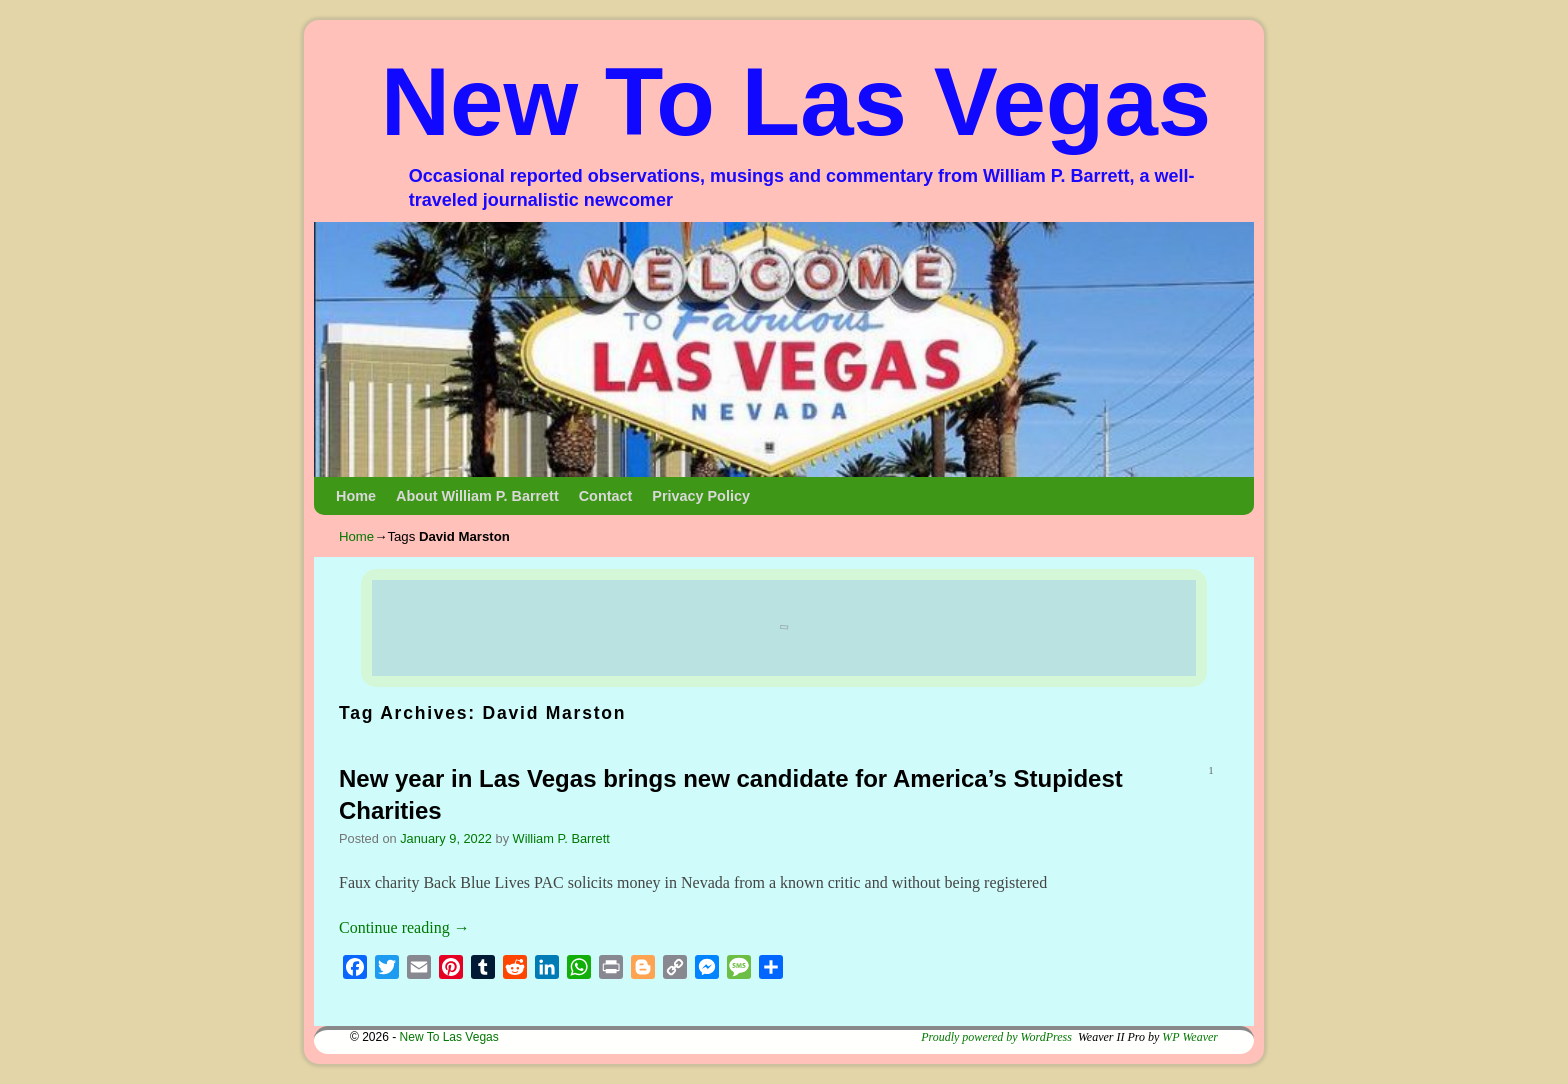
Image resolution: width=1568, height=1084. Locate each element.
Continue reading (404, 927)
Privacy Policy (701, 496)
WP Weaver (1190, 1037)
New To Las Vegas (796, 101)
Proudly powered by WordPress (996, 1037)
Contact (606, 496)
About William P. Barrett (477, 496)
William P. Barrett (561, 838)
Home (356, 496)
